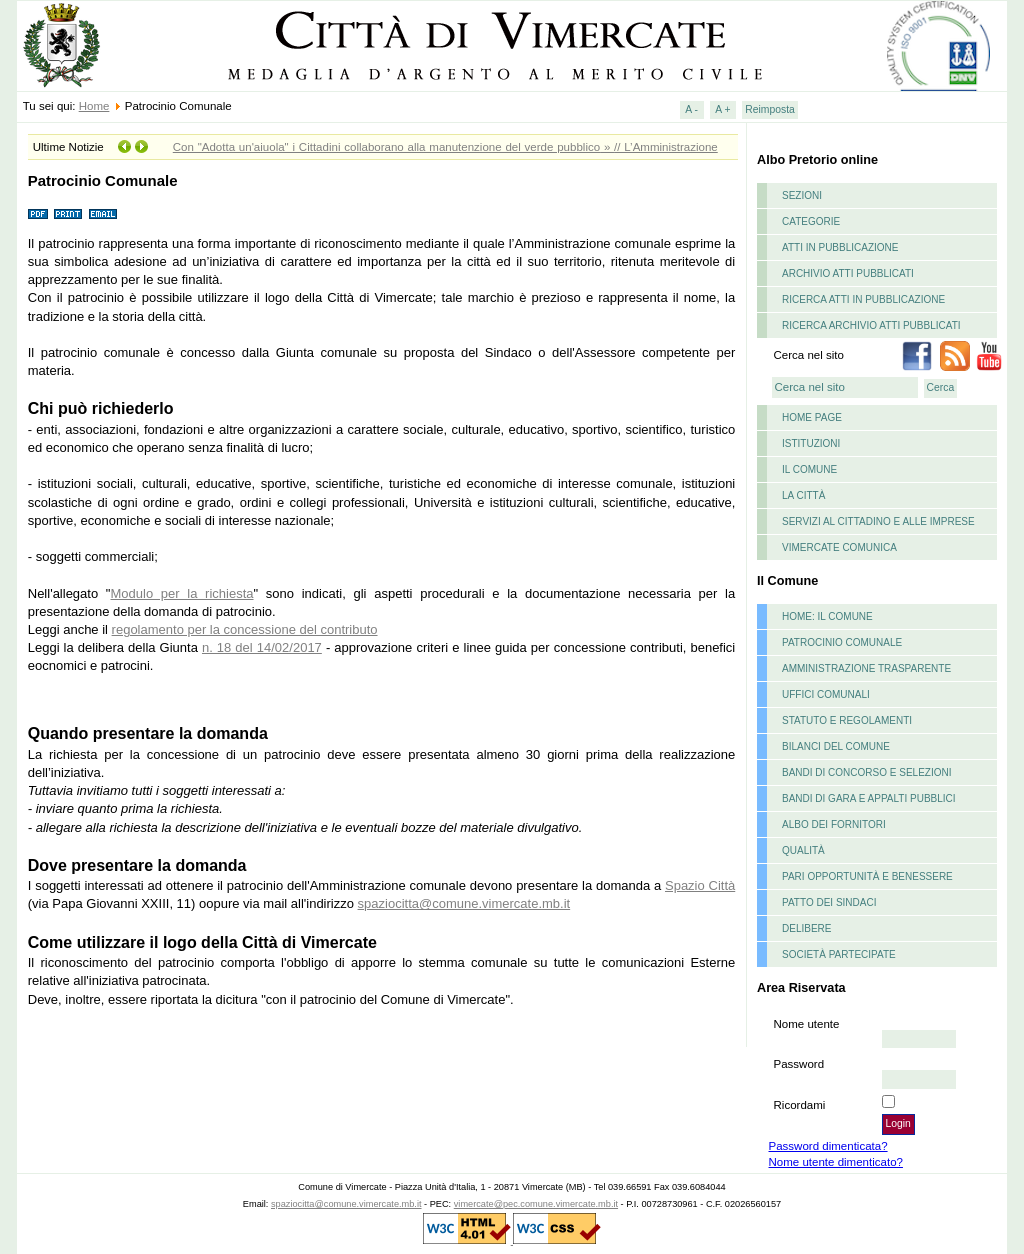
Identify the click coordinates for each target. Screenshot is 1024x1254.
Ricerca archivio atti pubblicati (871, 325)
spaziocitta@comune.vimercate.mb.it (464, 903)
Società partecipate (839, 954)
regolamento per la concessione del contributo (245, 629)
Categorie (811, 221)
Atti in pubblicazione (840, 247)
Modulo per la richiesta (181, 593)
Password (799, 1064)
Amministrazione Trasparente (866, 668)
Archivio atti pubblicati (848, 273)
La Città (803, 495)
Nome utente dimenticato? (836, 1162)
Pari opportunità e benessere (867, 876)
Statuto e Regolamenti (847, 720)
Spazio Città (700, 885)
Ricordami (800, 1105)
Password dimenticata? (828, 1146)
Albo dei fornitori (834, 824)
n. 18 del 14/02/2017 (262, 647)
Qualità (803, 850)
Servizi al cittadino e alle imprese (878, 521)
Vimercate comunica (839, 547)
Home (94, 106)
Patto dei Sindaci (829, 902)
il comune (809, 469)
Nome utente (807, 1024)
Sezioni (802, 195)
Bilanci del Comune (836, 746)
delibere (806, 928)
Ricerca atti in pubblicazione (863, 299)
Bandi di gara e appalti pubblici (869, 798)
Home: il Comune (827, 616)
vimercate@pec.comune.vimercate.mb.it (536, 1204)
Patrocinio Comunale (842, 642)
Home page (812, 417)
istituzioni (811, 443)
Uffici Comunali (826, 694)
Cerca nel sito (809, 355)
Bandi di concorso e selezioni (866, 772)
